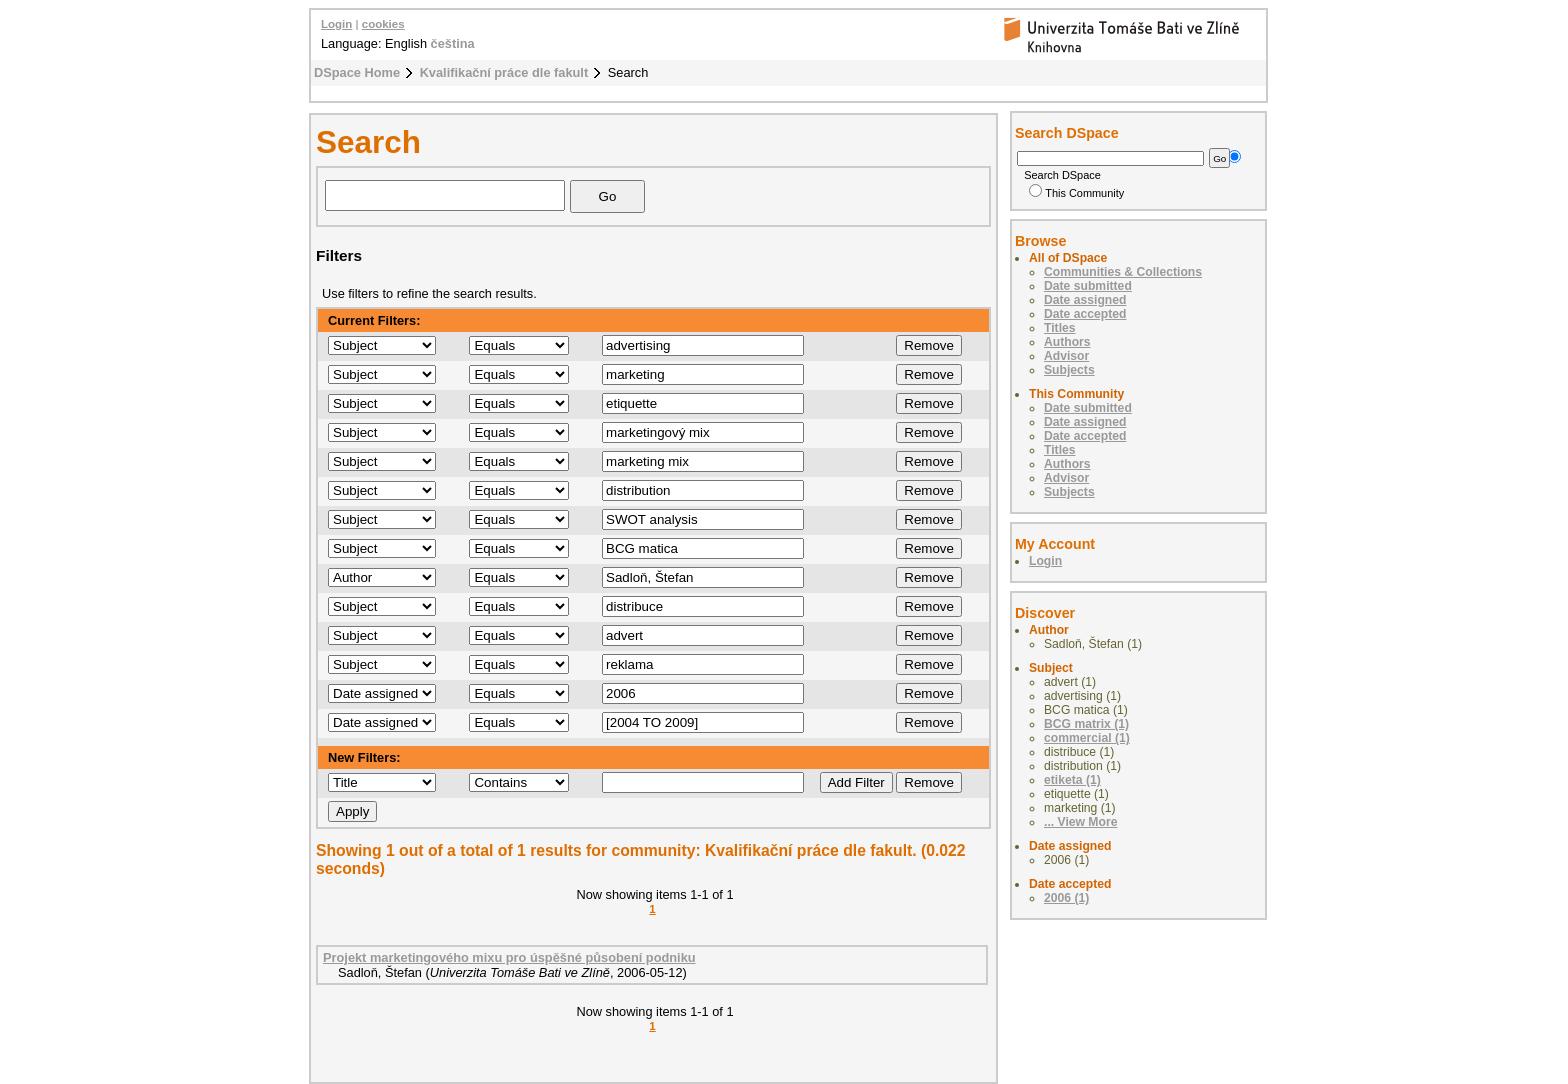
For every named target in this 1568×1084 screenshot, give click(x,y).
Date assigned (1085, 300)
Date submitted (1088, 286)
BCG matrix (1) (1086, 724)
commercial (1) (1087, 738)
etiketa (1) (1072, 780)
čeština (453, 43)
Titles (1060, 328)
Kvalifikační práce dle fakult (504, 72)
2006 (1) (1066, 898)
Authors (1067, 342)
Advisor (1066, 356)
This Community (1076, 193)
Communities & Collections (1123, 272)
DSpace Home (357, 72)
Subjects (1069, 370)
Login (336, 24)
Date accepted (1085, 314)
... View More (1080, 822)
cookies (383, 24)
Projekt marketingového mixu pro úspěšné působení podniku (509, 957)
